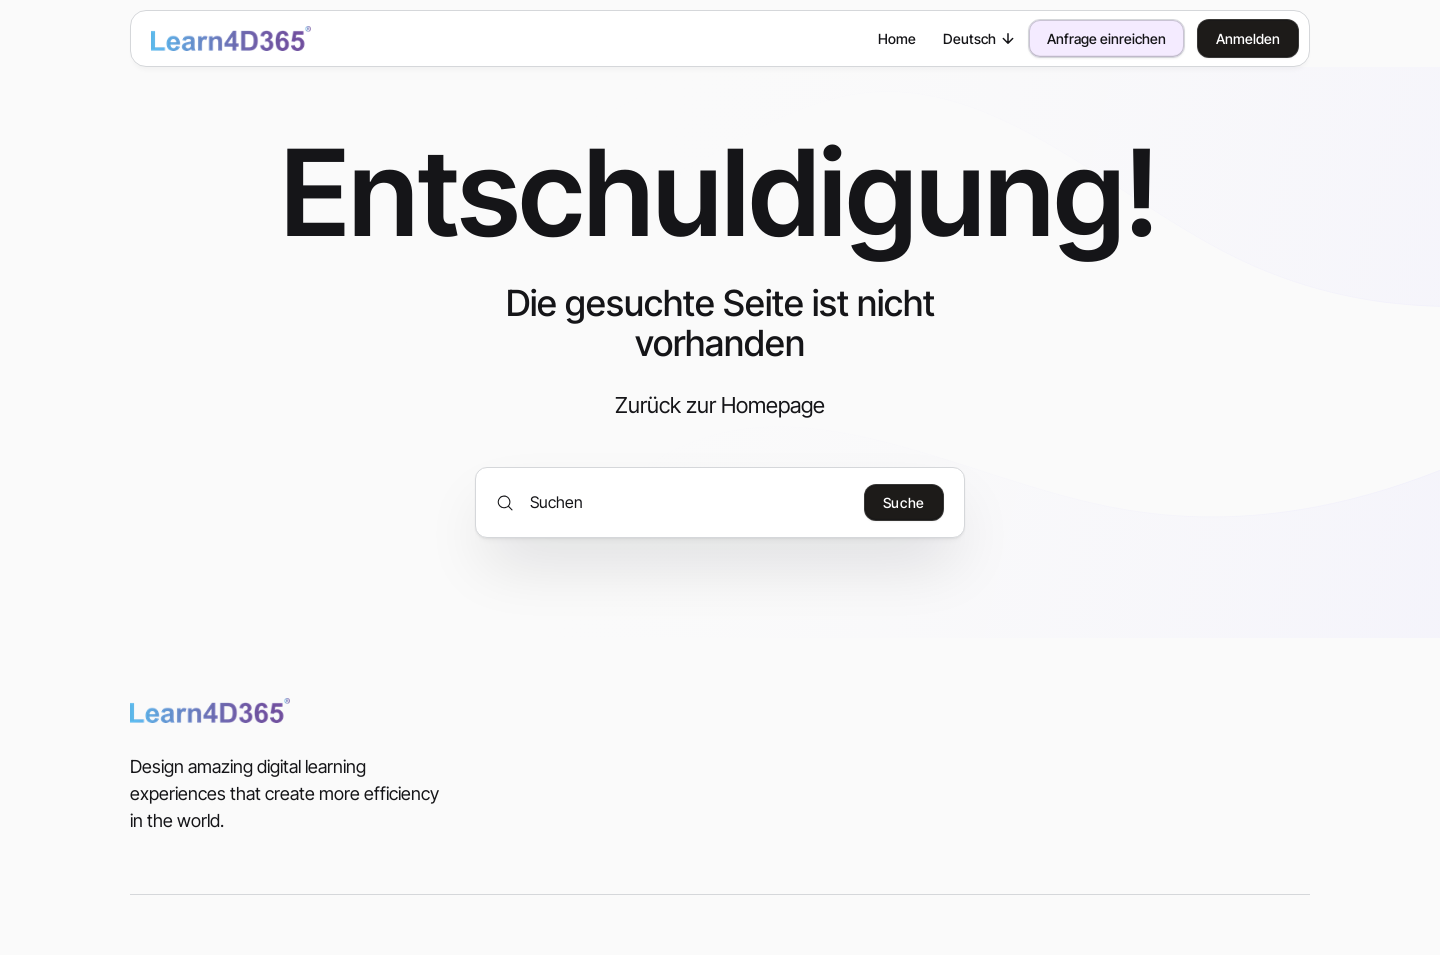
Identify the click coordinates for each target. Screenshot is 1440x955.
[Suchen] (672, 502)
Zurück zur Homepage (720, 405)
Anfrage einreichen (1106, 38)
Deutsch (979, 38)
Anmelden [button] (1248, 38)
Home (897, 38)
